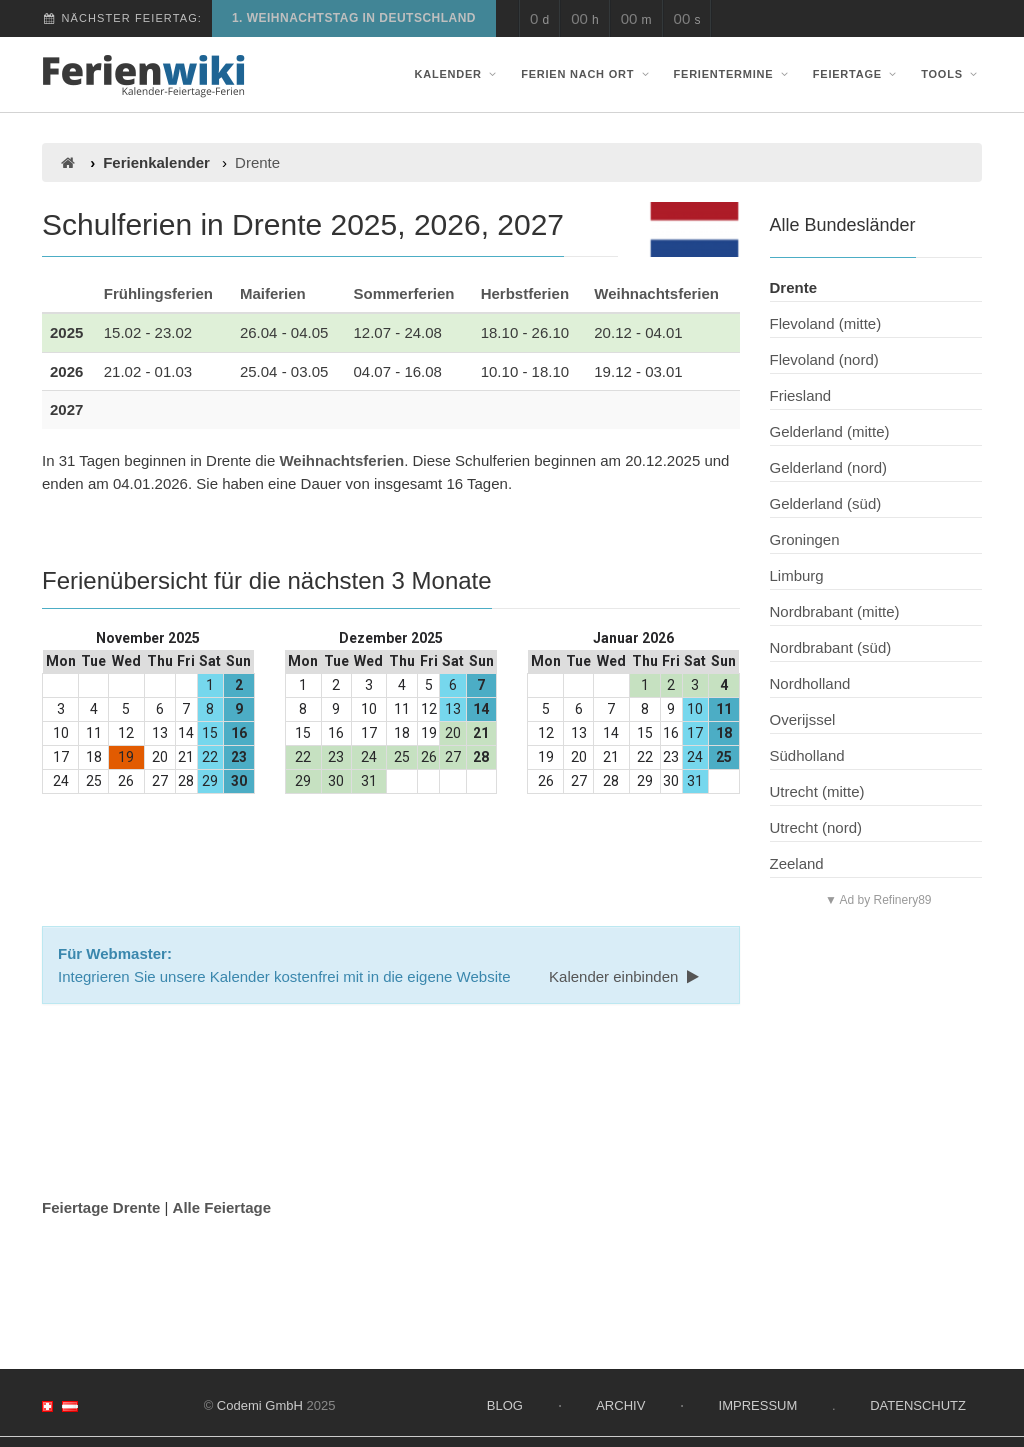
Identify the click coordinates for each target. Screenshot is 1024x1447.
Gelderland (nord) (829, 467)
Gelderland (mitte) (830, 431)
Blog (505, 1405)
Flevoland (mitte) (826, 323)
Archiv (620, 1405)
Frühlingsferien (158, 293)
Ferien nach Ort (587, 74)
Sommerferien (404, 293)
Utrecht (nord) (816, 827)
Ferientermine (733, 74)
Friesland (801, 395)
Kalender (458, 74)
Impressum (758, 1405)
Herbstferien (525, 293)
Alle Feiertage (222, 1207)
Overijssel (803, 719)
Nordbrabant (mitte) (835, 611)
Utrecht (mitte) (817, 791)
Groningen (805, 539)
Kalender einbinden (626, 976)
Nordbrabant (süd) (831, 647)
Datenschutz (918, 1405)
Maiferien (273, 293)
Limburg (797, 575)
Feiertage (857, 74)
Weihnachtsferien (656, 293)
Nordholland (810, 683)
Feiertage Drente (101, 1207)
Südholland (807, 755)
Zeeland (797, 863)
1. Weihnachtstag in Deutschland (354, 18)
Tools (951, 74)
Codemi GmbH (260, 1405)
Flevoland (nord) (824, 359)
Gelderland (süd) (826, 503)
